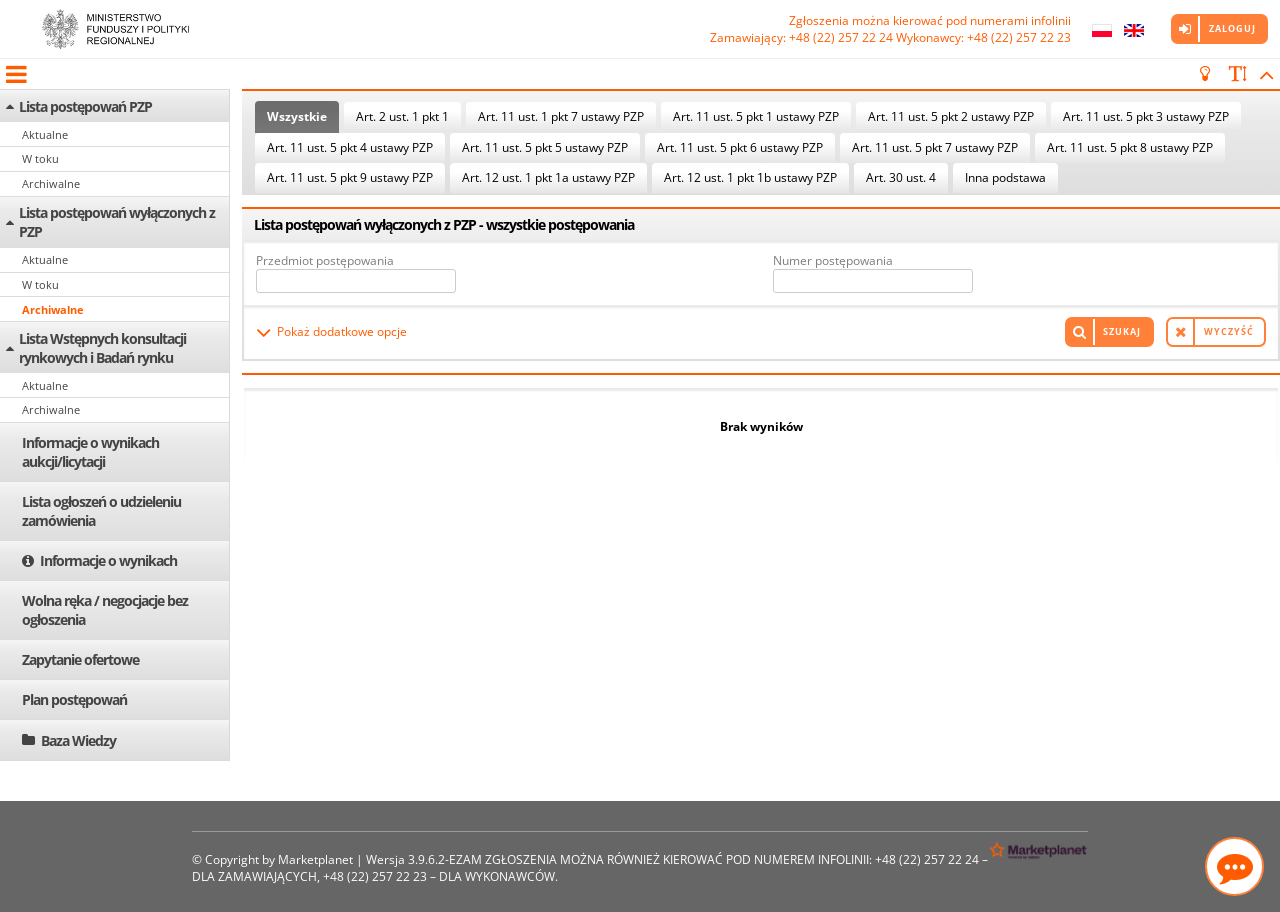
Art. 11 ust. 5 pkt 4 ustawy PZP (350, 147)
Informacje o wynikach (108, 560)
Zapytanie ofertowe (80, 659)
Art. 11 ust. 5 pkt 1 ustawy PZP (756, 116)
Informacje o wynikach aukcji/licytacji (90, 452)
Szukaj (1122, 331)
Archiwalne (51, 183)
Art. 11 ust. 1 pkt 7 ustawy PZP (561, 116)
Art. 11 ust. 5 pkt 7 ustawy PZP (935, 147)
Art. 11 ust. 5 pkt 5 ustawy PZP (545, 147)
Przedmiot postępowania (325, 260)
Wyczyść (1229, 331)
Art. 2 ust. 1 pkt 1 (402, 116)
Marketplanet (315, 859)
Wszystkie (297, 116)
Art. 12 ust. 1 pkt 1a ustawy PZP (548, 177)
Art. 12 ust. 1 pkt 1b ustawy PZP (750, 177)
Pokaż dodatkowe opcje (342, 331)
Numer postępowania (833, 260)
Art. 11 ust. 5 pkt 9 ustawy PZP (350, 177)
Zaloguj (1232, 28)
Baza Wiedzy (78, 740)
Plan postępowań (74, 699)
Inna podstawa (1005, 177)
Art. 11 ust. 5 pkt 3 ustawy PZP (1146, 116)
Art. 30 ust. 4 (901, 177)
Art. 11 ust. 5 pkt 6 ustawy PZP (740, 147)
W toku (40, 158)
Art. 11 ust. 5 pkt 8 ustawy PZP (1130, 147)
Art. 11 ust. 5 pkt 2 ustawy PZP (951, 116)
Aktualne (45, 134)
